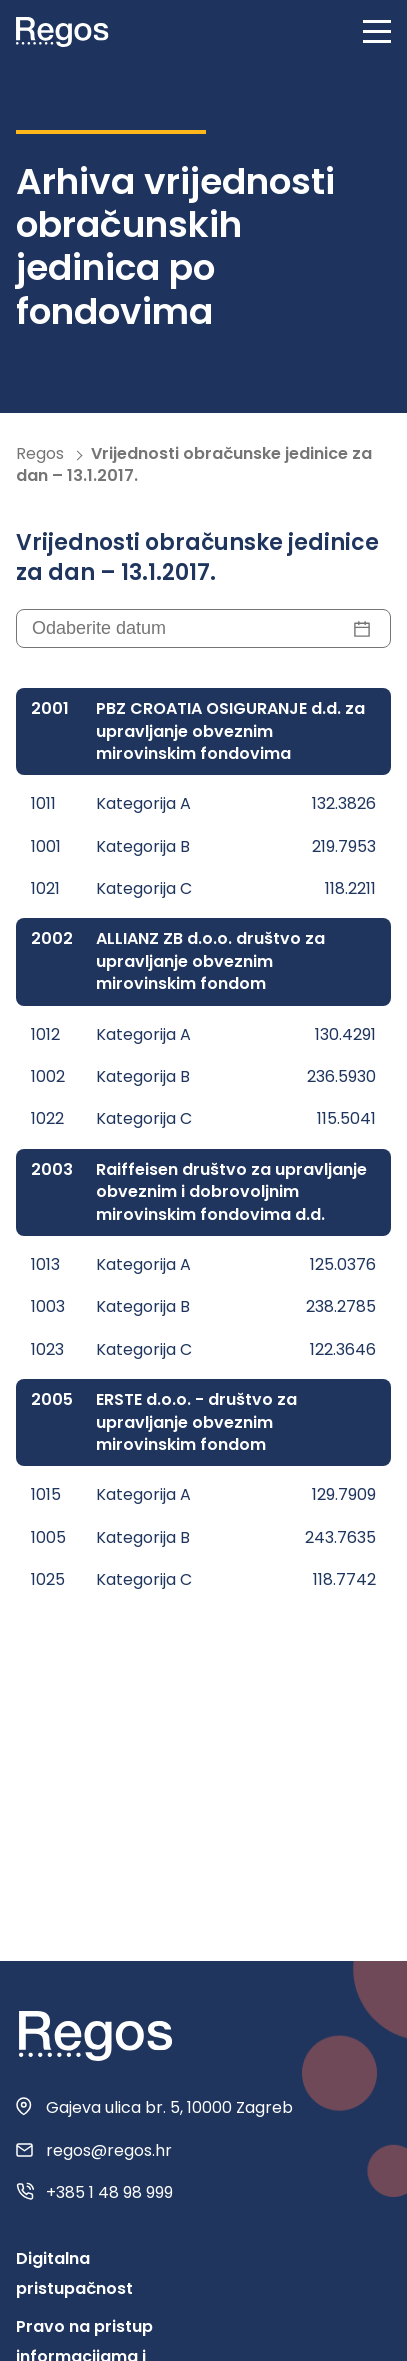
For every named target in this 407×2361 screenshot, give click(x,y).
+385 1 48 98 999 (109, 2193)
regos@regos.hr (109, 2151)
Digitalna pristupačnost (74, 2273)
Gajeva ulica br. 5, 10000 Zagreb (169, 2108)
